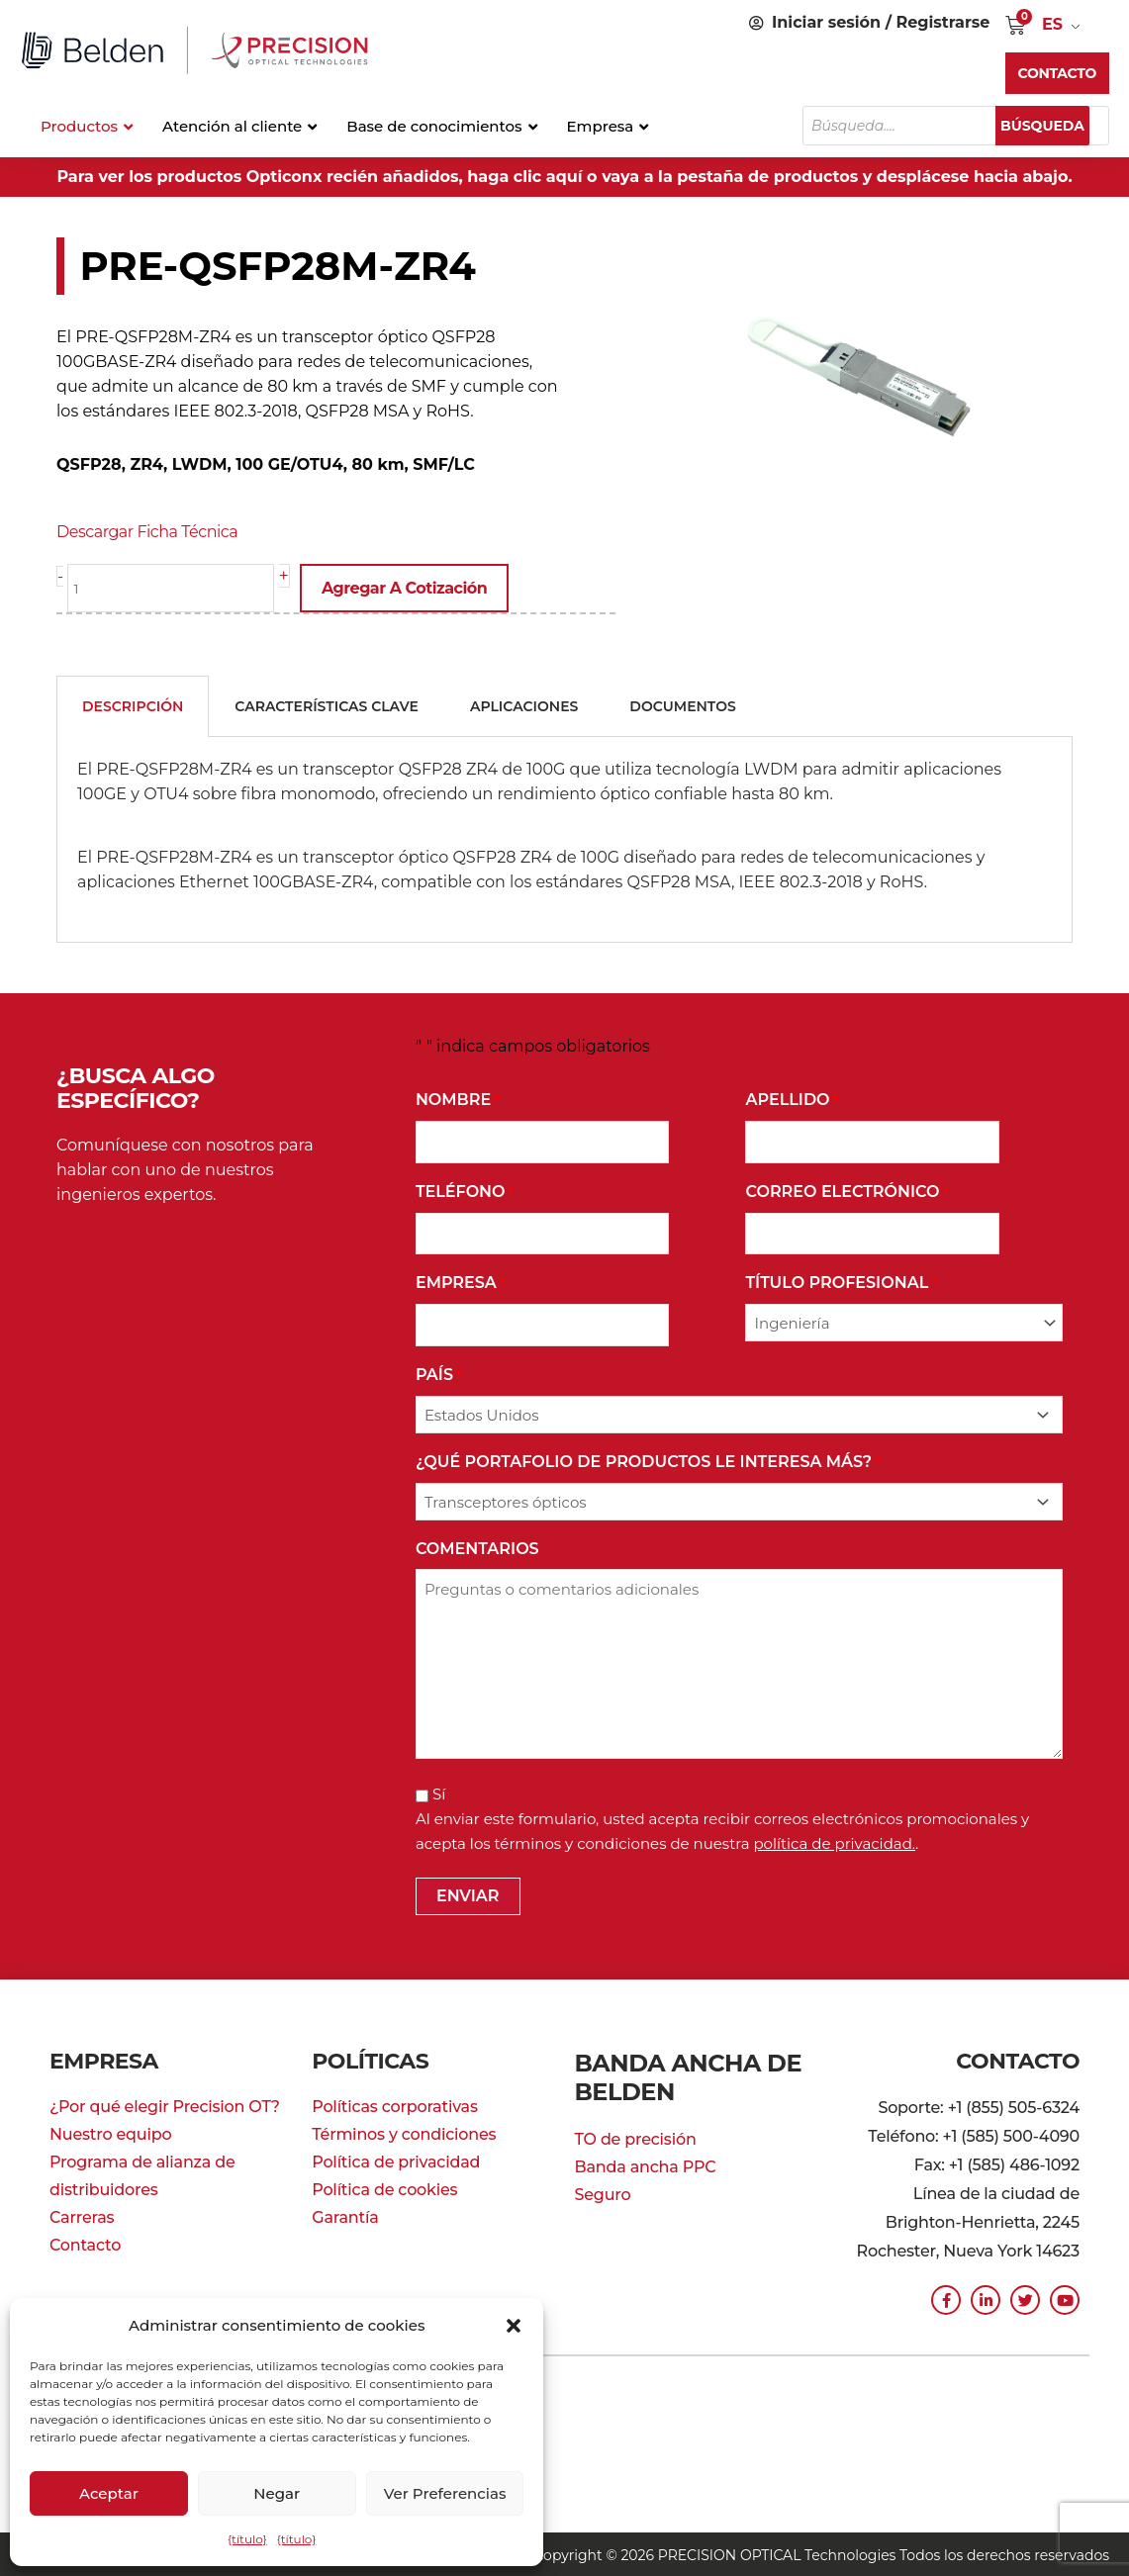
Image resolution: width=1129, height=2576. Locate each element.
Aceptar (109, 2493)
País (439, 1373)
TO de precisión (636, 2129)
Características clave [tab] (327, 704)
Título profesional (840, 1282)
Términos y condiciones (404, 2132)
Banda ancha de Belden (679, 2071)
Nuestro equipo (110, 2132)
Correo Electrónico (846, 1190)
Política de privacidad (396, 2160)
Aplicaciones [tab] (524, 704)
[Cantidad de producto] (175, 588)
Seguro (603, 2184)
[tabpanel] (564, 838)
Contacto (85, 2243)
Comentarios (477, 1546)
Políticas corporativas (395, 2104)
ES (1052, 24)
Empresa (461, 1282)
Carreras (81, 2215)
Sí (438, 1792)
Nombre (458, 1098)
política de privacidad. (834, 1841)
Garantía (345, 2215)
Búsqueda (1052, 126)
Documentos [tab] (682, 704)
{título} (247, 2538)
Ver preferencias (445, 2493)
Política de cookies (384, 2187)
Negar (276, 2493)
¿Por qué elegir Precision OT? (164, 2104)
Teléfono (465, 1190)
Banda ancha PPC (645, 2157)
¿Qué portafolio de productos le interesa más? (648, 1460)
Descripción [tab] (132, 704)
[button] (513, 2326)
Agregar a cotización (414, 588)
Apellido (791, 1098)
